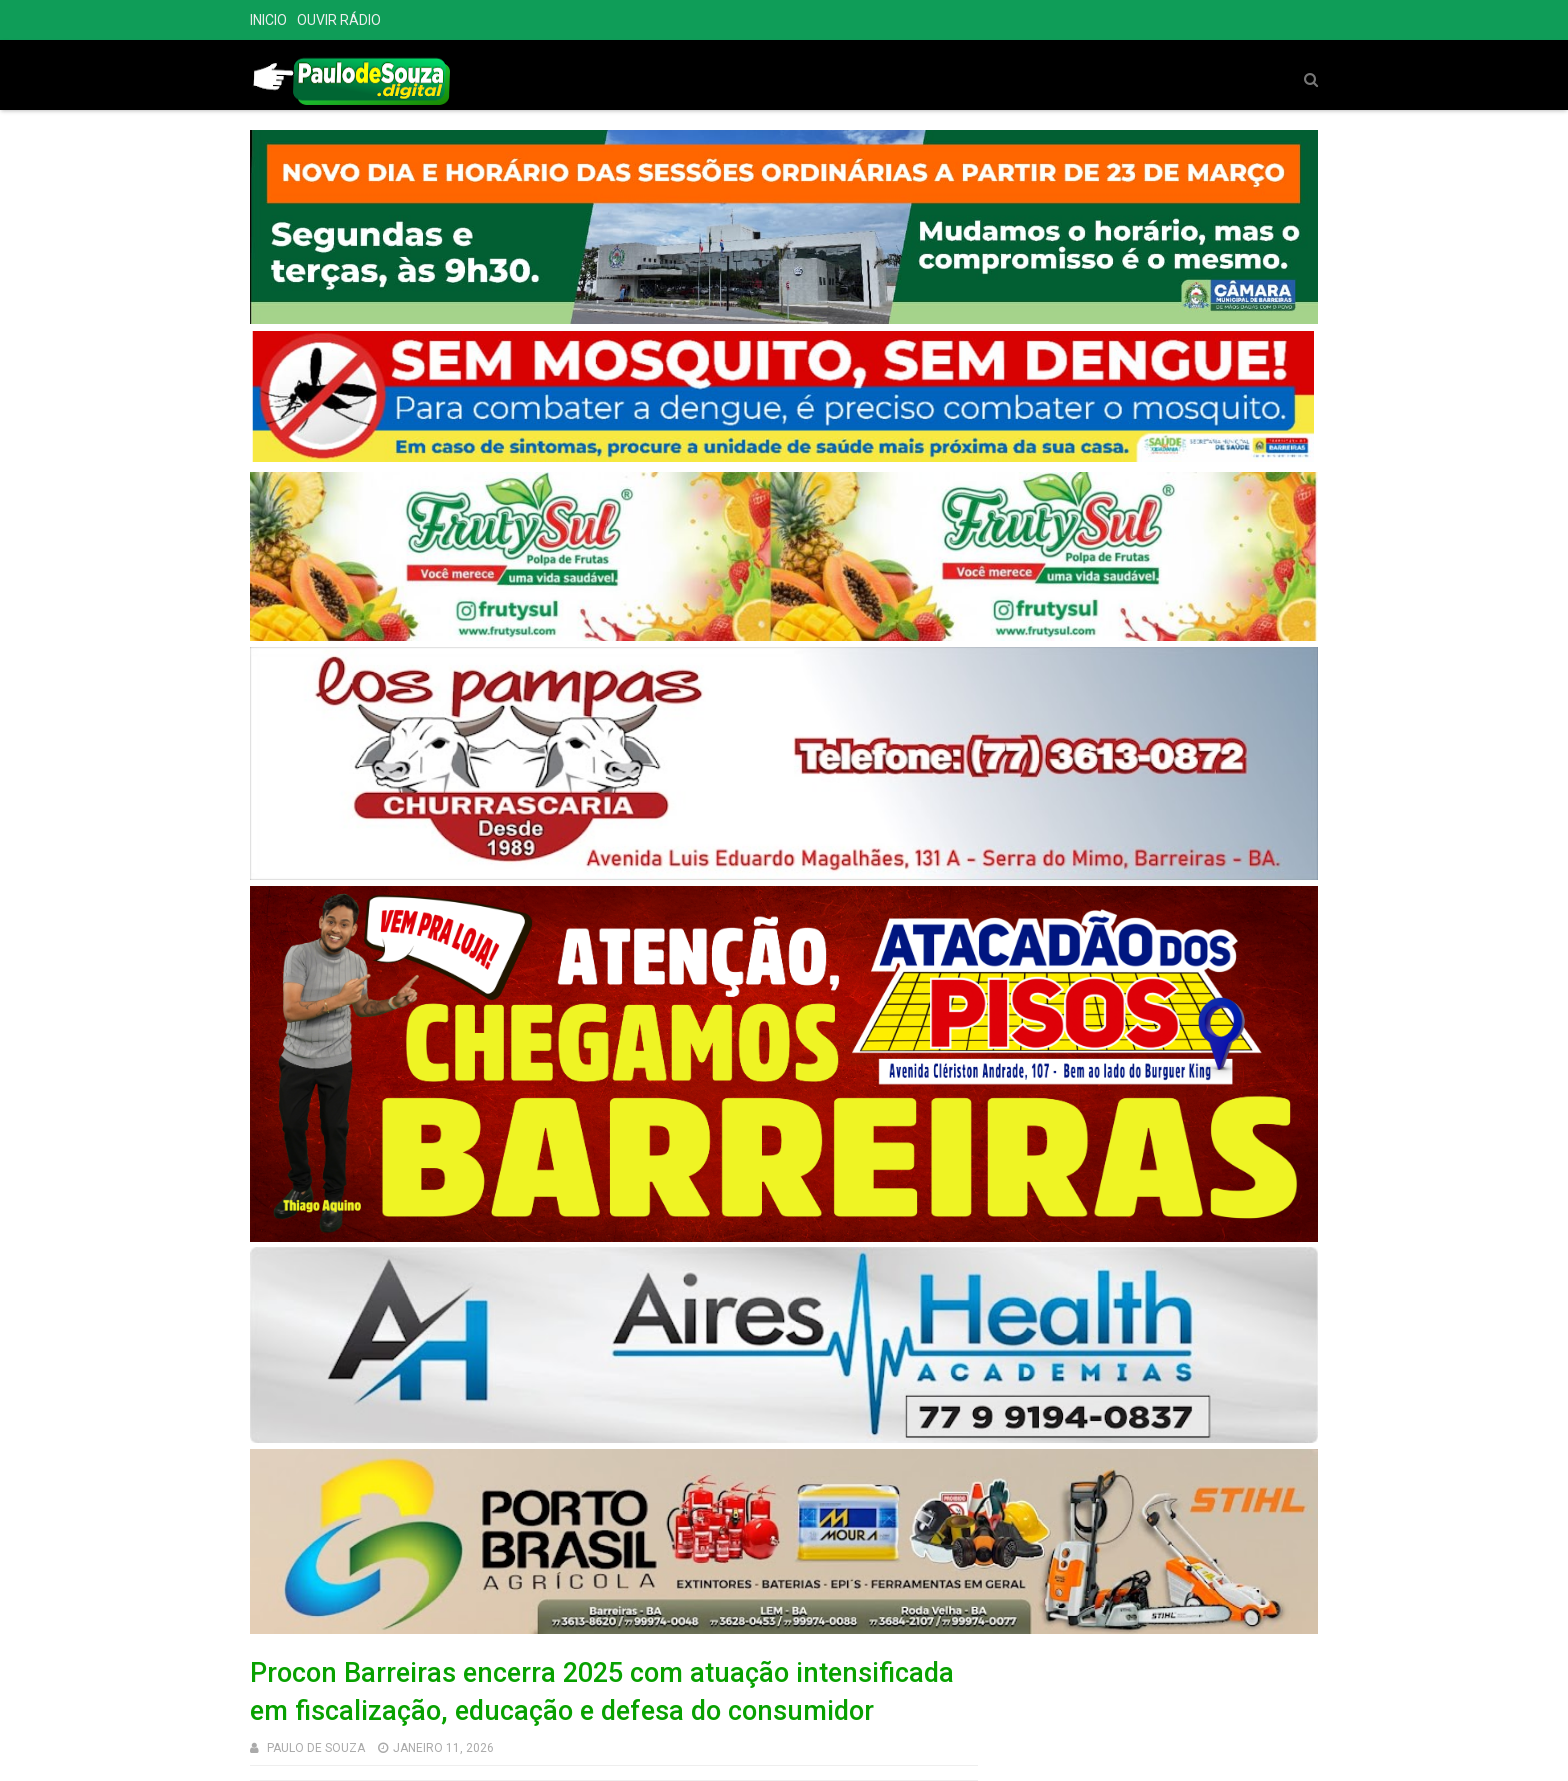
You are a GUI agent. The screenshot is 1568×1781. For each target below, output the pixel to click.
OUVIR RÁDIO (339, 20)
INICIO (268, 20)
